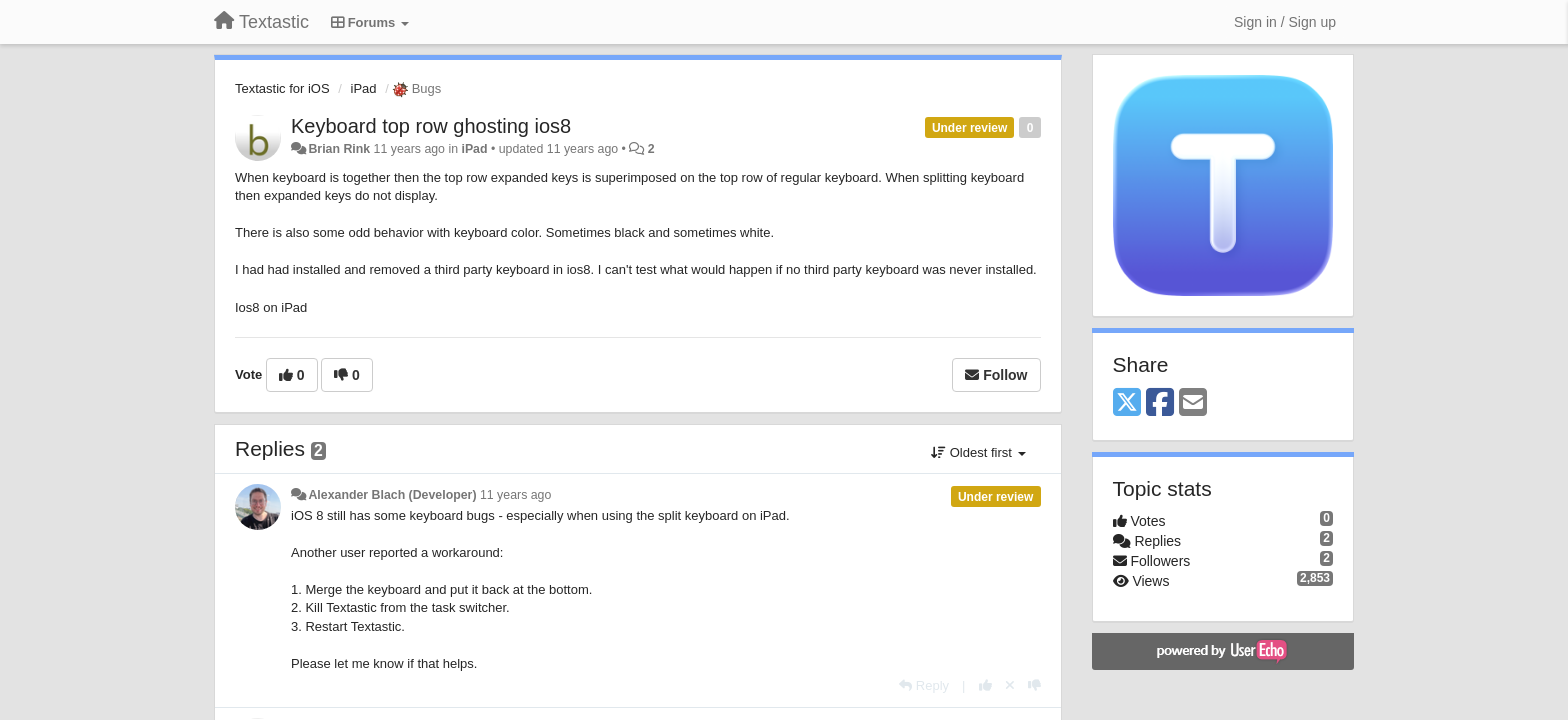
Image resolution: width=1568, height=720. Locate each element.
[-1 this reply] (1034, 685)
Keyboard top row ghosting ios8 (431, 126)
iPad (364, 88)
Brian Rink (339, 149)
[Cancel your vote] (1010, 685)
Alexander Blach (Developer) (392, 495)
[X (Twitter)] (1127, 403)
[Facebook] (1160, 403)
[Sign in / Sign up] (1285, 22)
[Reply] (924, 685)
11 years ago (515, 495)
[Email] (1193, 403)
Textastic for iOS (282, 88)
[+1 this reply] (985, 685)
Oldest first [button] (978, 452)
